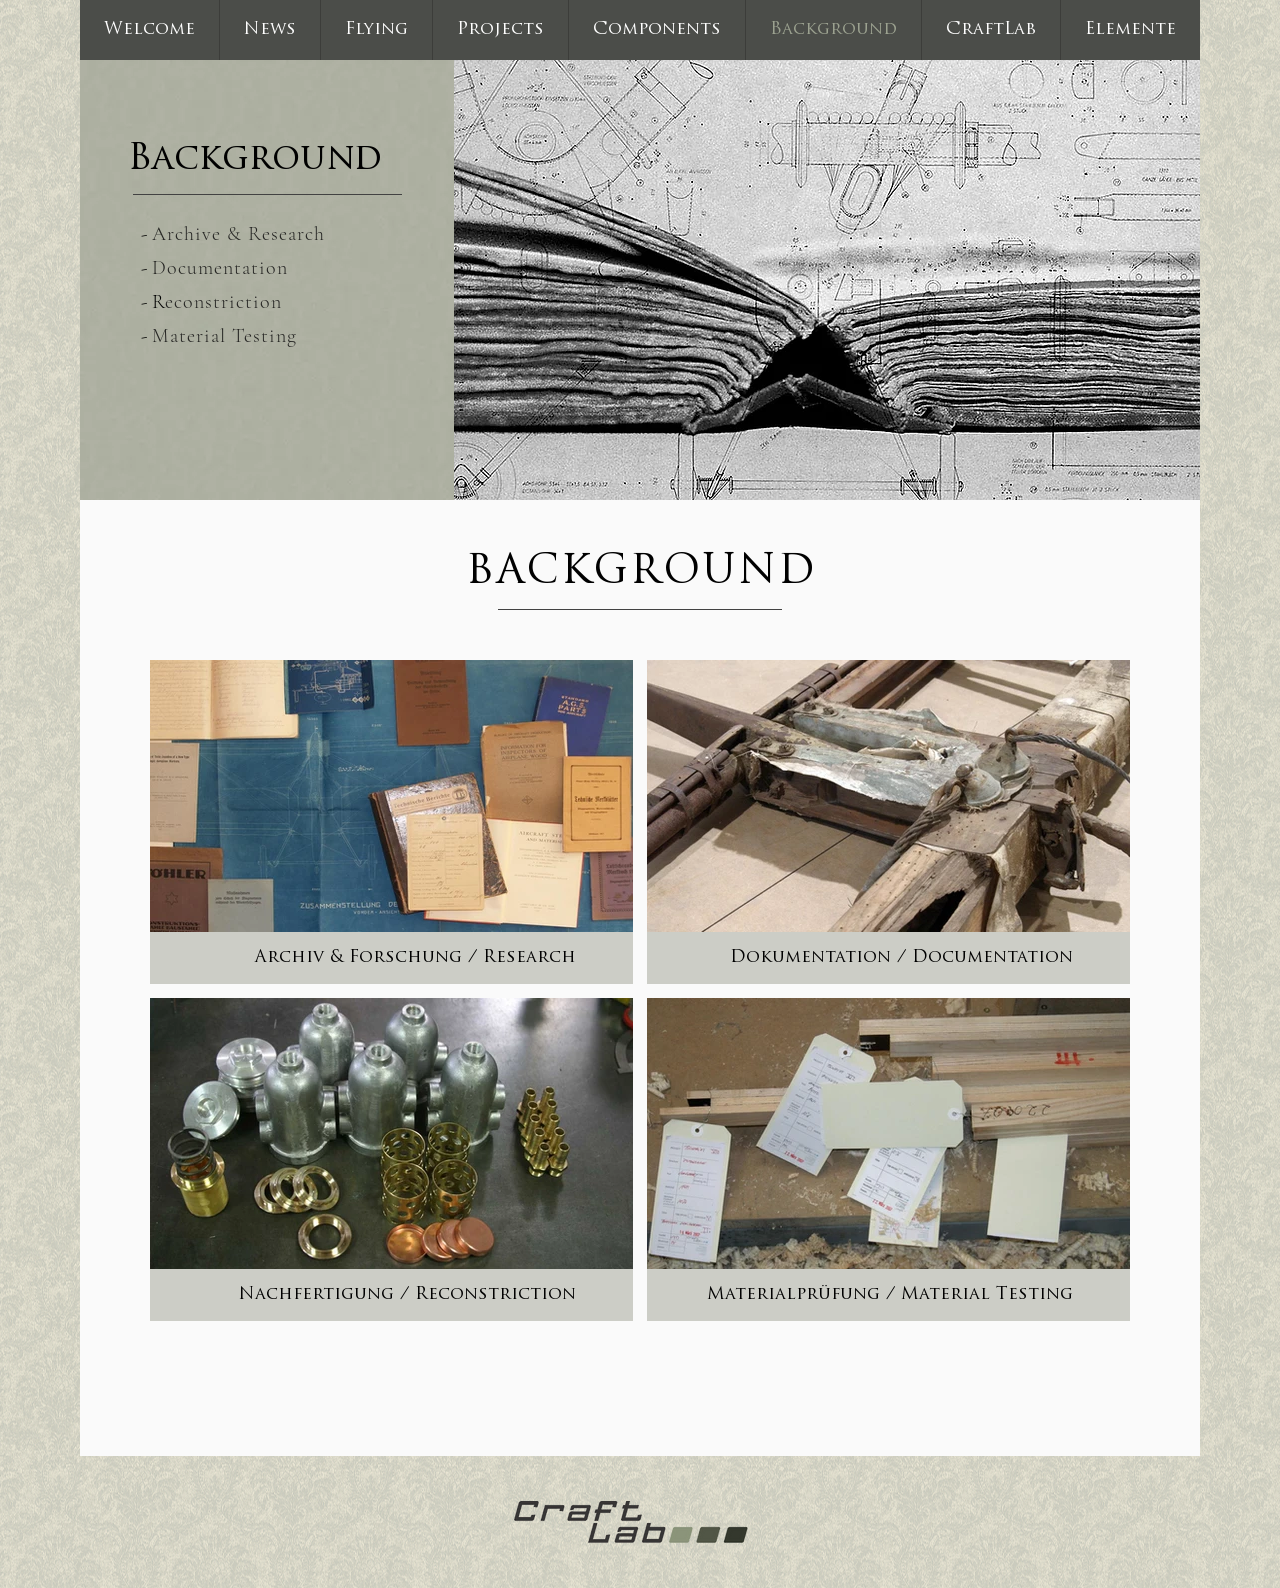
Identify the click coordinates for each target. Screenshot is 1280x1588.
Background (255, 160)
